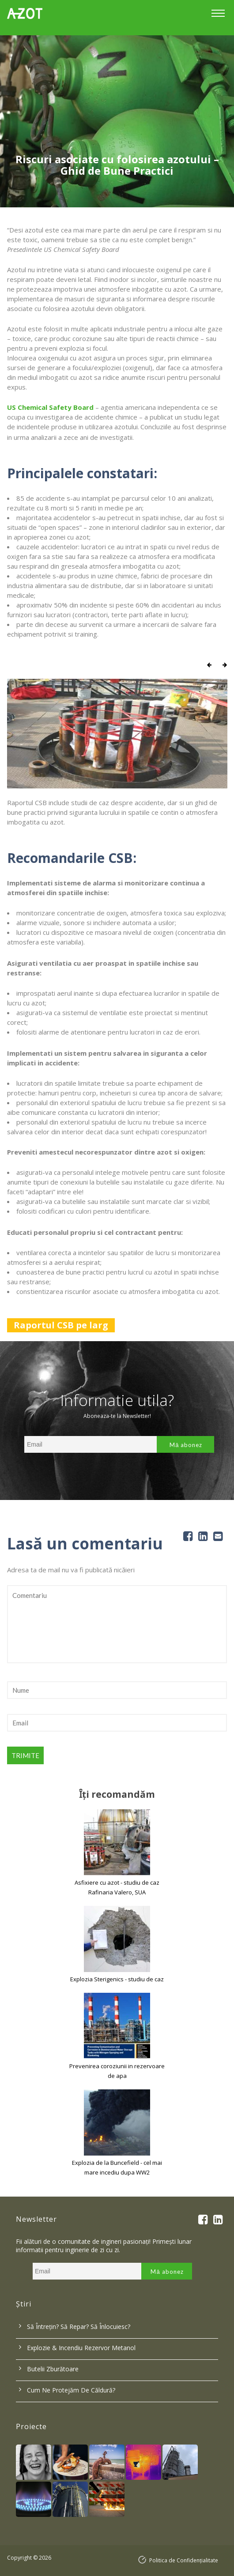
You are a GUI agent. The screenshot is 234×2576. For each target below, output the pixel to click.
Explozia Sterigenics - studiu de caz (117, 1979)
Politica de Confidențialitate (183, 2560)
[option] (117, 121)
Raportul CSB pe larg (61, 1325)
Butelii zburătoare (53, 2369)
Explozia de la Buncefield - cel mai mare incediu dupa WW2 (117, 2167)
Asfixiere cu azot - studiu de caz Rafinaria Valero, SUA (117, 1887)
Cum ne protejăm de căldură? (71, 2390)
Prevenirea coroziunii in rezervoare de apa (117, 2071)
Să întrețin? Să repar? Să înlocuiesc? (78, 2326)
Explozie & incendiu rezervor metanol (81, 2348)
